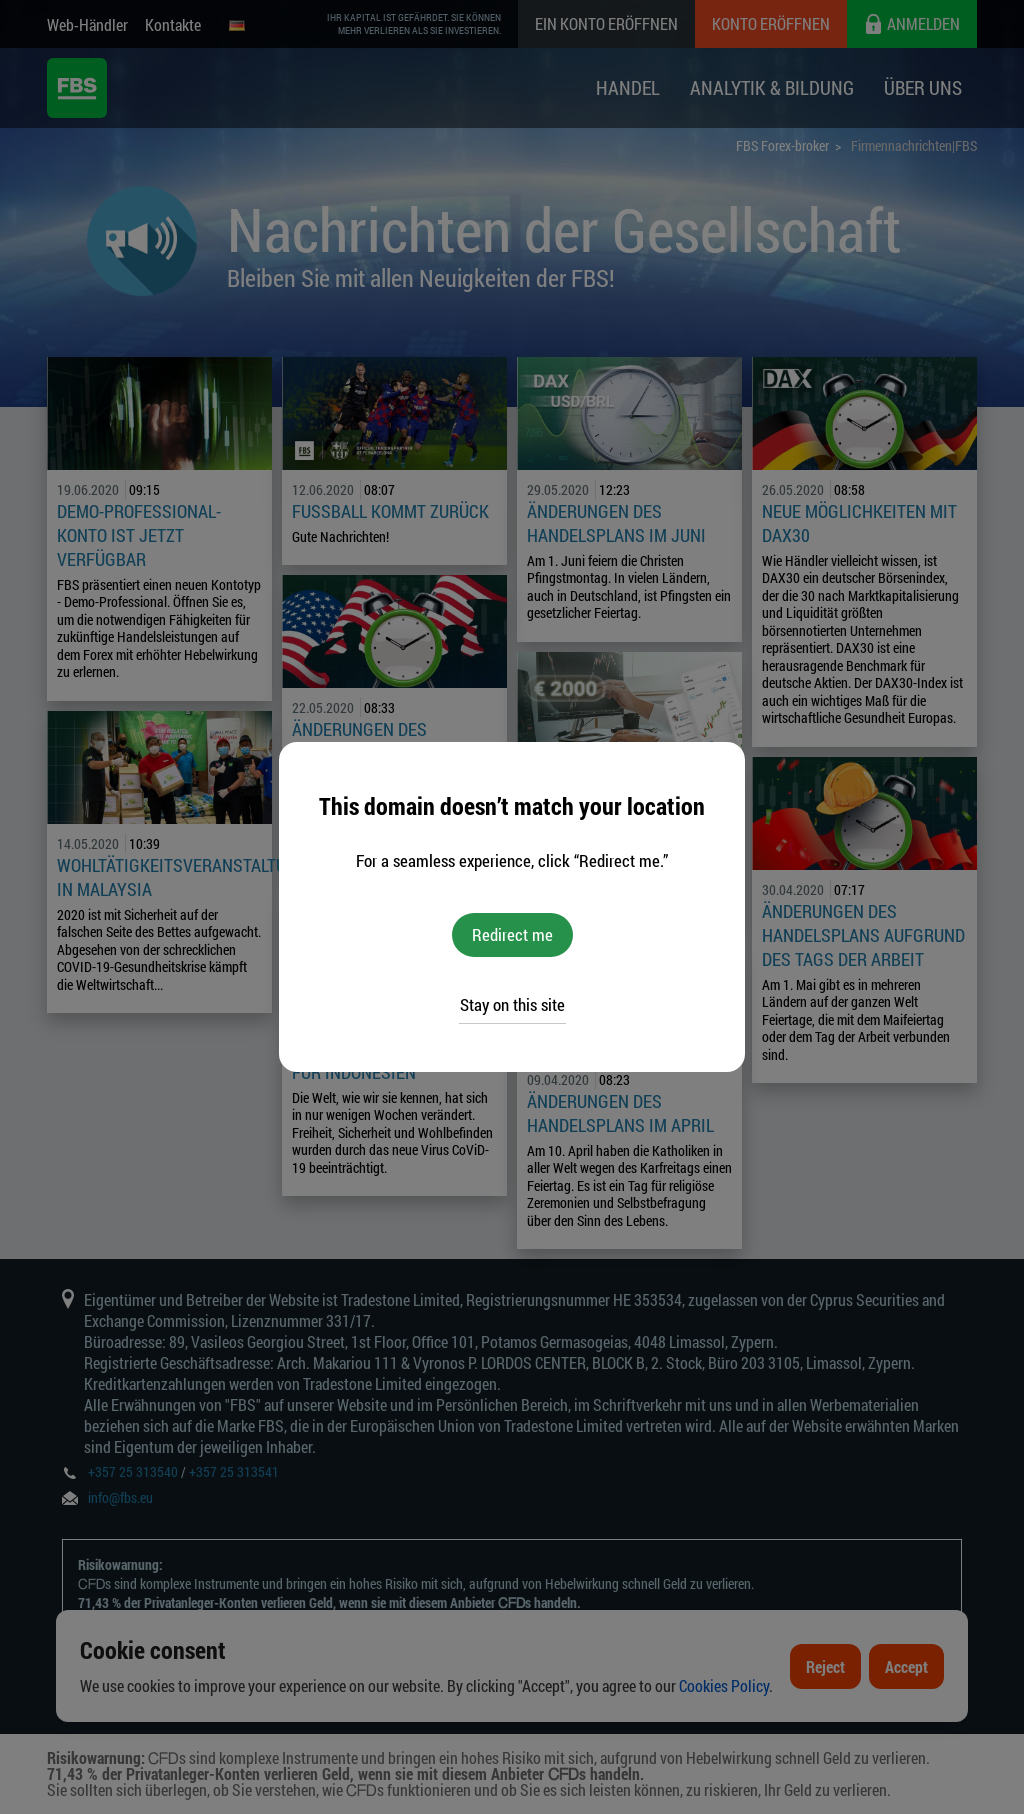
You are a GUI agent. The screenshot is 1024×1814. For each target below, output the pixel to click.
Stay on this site (512, 1004)
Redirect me (512, 934)
